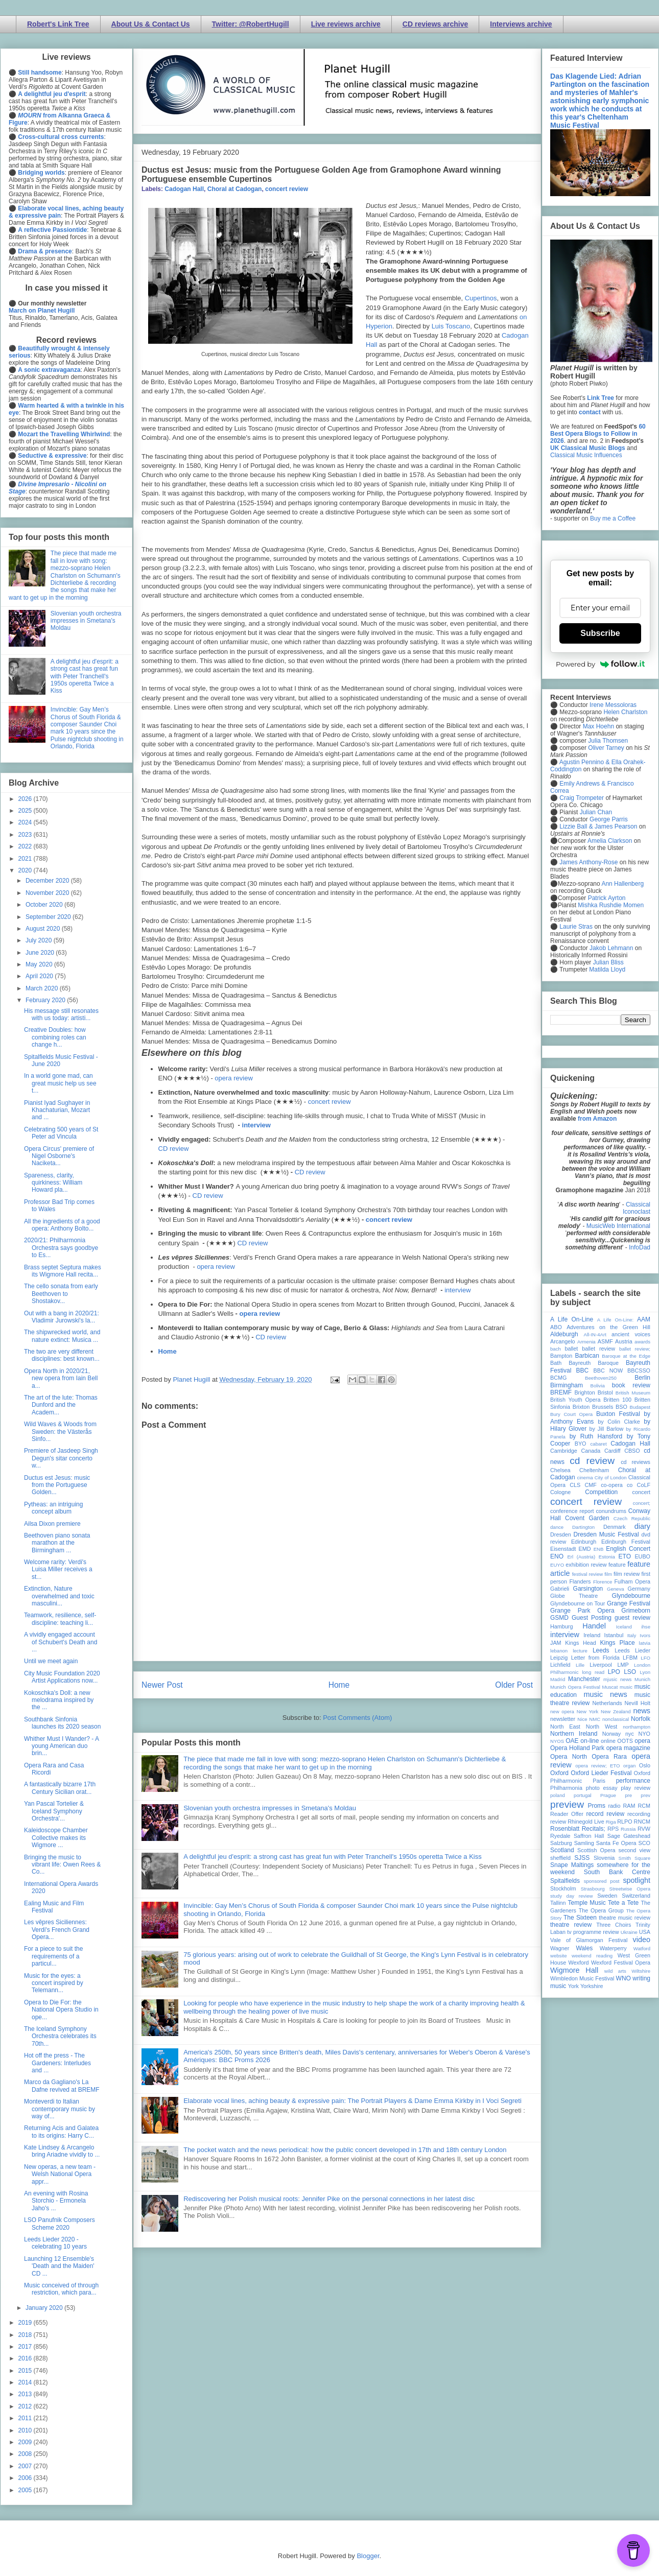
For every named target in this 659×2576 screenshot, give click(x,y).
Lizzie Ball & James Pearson (598, 826)
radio (614, 1806)
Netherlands (607, 1703)
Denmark (614, 1527)
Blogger (368, 2556)
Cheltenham (594, 1470)
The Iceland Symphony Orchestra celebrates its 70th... (60, 2036)
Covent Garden (587, 1518)
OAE (572, 1740)
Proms (596, 1805)
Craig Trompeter (581, 797)
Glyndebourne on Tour (577, 1603)
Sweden (607, 1896)
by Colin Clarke (619, 1422)
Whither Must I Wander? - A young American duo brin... (61, 1746)
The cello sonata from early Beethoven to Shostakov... (61, 1294)
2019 (26, 2322)
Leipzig (559, 1658)
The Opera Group (601, 1910)
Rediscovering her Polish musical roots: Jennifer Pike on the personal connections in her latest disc (329, 2199)
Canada (590, 1451)
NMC (594, 1719)
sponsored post (602, 1881)
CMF (591, 1485)
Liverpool (601, 1665)
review (558, 1821)
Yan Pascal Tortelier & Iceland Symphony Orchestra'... (54, 1811)
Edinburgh (583, 1542)
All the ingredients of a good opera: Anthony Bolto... (62, 1225)
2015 (26, 2370)
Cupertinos (481, 298)
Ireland (591, 1635)
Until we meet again (51, 1661)
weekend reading (592, 1955)
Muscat (610, 1687)
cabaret (599, 1444)
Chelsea (560, 1470)
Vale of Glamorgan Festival (588, 1940)
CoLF (643, 1485)
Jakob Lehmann (611, 948)
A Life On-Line (571, 1319)
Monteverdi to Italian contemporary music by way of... (59, 2109)
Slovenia (604, 1858)
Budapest (639, 1407)
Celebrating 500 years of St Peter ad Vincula (61, 1133)
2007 (26, 2466)
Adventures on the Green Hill (608, 1327)
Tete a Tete (623, 1902)
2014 (26, 2382)
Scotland (562, 1850)
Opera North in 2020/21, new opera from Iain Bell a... (61, 1378)
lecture (580, 1650)
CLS (575, 1485)
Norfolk (640, 1718)
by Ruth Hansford (596, 1436)
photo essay (602, 1788)
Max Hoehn (598, 726)
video (641, 1939)
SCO (644, 1843)
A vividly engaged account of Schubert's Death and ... (60, 1642)
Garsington (588, 1588)
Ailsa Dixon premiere (52, 1523)
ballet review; (634, 1349)
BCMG (558, 1378)
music (626, 1687)
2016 (26, 2358)
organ (629, 1765)
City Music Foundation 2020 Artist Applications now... (62, 1677)
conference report (572, 1511)
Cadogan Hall (184, 189)
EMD (585, 1549)
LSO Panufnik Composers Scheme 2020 (59, 2223)
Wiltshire (640, 1971)
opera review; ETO (597, 1765)
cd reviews (635, 1462)
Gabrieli (559, 1589)
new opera (562, 1711)
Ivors (645, 1635)
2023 (26, 834)
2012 (26, 2406)
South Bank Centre (617, 1872)
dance (556, 1527)
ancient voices (630, 1334)
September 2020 (49, 916)
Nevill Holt (637, 1703)
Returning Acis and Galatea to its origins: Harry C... (61, 2131)
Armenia (586, 1341)
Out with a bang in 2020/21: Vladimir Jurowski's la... (61, 1317)
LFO (645, 1658)
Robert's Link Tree (58, 24)
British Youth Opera (575, 1400)
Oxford (559, 1773)
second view (634, 1850)
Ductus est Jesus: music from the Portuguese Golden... (57, 1485)
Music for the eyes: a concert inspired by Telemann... (53, 1983)
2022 (26, 846)
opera (642, 1740)
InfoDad (639, 1247)
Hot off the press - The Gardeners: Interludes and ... (57, 2063)
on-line (589, 1740)
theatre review (571, 1924)
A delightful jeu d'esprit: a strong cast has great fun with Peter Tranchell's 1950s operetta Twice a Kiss (332, 1856)
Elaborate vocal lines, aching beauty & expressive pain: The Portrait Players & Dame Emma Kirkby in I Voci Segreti (352, 2101)
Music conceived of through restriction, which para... (61, 2289)
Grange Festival (628, 1603)
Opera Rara (609, 1756)
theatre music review (624, 1918)
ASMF (605, 1341)
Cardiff (612, 1451)
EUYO (557, 1565)
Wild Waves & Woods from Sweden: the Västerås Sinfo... (60, 1432)
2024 (26, 822)
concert (641, 1492)
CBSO (632, 1451)
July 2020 (40, 940)
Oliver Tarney (606, 747)
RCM (644, 1806)
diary (642, 1526)
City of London (611, 1477)
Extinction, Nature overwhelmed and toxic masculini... (59, 1596)
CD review (173, 1148)
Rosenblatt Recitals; (577, 1828)
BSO (621, 1407)
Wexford (579, 1962)
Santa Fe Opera (616, 1843)
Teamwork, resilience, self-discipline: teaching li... (60, 1619)
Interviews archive (521, 24)
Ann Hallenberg (622, 883)
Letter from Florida (595, 1658)
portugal (583, 1795)
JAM (555, 1643)
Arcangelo (562, 1341)
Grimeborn (635, 1610)
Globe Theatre (574, 1596)
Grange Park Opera (582, 1610)
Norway (611, 1734)
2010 (26, 2430)
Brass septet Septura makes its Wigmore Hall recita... (62, 1271)
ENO (556, 1556)
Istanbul (613, 1635)
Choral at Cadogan (234, 189)
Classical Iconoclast (636, 1208)
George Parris (609, 819)
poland (557, 1795)
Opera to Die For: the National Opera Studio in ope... (61, 2010)
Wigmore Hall (574, 1970)
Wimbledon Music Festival (582, 1978)
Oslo (644, 1765)
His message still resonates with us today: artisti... (61, 1014)
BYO (580, 1443)
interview (256, 1125)
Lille (580, 1665)
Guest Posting (591, 1617)
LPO (614, 1671)
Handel (594, 1626)
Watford (641, 1948)
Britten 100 (617, 1400)
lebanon (559, 1650)
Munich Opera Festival (575, 1687)
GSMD (559, 1617)
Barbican (587, 1355)
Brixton (581, 1407)
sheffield (560, 1858)
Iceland (624, 1626)
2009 (26, 2442)
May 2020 (40, 964)
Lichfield (560, 1665)
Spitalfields (565, 1880)
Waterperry (613, 1948)
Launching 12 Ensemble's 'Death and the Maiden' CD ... (59, 2266)
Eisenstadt (563, 1549)
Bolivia (598, 1385)
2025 (26, 810)
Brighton (584, 1392)
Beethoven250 (601, 1378)
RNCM (642, 1821)
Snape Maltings (572, 1865)
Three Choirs (613, 1925)
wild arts (615, 1971)
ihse (645, 1626)
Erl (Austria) (581, 1556)
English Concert (628, 1548)
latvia (644, 1643)
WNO (623, 1978)
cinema (585, 1477)
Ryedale (560, 1836)
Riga (611, 1822)
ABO (556, 1327)
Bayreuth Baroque (594, 1363)
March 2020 (43, 988)
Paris (599, 1781)
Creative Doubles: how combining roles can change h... (55, 1037)
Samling (584, 1843)
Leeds (601, 1650)
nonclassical (615, 1719)
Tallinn (558, 1903)
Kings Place (617, 1642)
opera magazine (628, 1748)
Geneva (615, 1589)
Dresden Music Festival (606, 1534)
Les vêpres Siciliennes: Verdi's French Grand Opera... (56, 1930)
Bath (555, 1363)
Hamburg (561, 1626)
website (558, 1955)
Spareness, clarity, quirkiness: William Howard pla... (53, 1183)
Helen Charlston (625, 712)
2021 (26, 858)
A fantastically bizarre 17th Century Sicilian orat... (60, 1788)
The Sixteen (580, 1917)
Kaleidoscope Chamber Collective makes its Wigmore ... (56, 1838)
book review (631, 1385)
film (608, 1574)
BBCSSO (638, 1370)
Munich (642, 1679)
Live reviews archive (346, 24)
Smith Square (634, 1858)
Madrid (557, 1679)
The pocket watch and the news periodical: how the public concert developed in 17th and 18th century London (344, 2150)
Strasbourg (593, 1889)
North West (602, 1726)
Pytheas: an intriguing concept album (53, 1508)
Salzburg (561, 1843)
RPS (613, 1829)
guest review (632, 1617)
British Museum (633, 1393)
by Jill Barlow (607, 1429)
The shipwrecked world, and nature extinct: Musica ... (62, 1336)
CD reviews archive (435, 24)
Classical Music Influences (586, 455)
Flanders (580, 1581)
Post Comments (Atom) (357, 1717)
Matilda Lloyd (607, 969)
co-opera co (616, 1485)
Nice (582, 1719)
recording (638, 1814)
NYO (644, 1734)
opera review (233, 1078)
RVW (644, 1829)
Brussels (602, 1407)
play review (635, 1788)
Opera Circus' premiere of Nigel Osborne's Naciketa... (59, 1156)
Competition (601, 1492)
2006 (26, 2478)
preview (567, 1804)
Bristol (605, 1392)
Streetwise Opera (629, 1889)
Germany (639, 1589)
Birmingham (566, 1385)
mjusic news (617, 1679)
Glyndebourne (631, 1595)
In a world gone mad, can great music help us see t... (60, 1083)
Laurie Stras (575, 926)
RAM (629, 1806)
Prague (608, 1795)
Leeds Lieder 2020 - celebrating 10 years (55, 2243)
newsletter (562, 1719)
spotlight (636, 1880)
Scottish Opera (596, 1850)
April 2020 (40, 976)
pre (628, 1795)
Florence (602, 1582)
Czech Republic (632, 1518)
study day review (571, 1896)
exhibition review (586, 1565)
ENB (599, 1549)
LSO (630, 1671)
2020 (26, 870)
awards (642, 1341)
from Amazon (597, 1118)
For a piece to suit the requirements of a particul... (53, 1956)
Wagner (559, 1948)
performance (633, 1780)
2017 (26, 2346)
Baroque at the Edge (626, 1356)
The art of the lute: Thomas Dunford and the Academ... (61, 1405)
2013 (26, 2394)
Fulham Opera (633, 1581)
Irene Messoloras (613, 704)
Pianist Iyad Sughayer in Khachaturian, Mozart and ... (57, 1110)
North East (565, 1726)
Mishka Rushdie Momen (611, 905)
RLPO (624, 1821)
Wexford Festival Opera (620, 1962)
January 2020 (45, 2307)
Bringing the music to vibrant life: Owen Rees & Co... (62, 1865)
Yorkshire (591, 1986)
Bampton (561, 1356)
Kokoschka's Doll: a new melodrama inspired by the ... (58, 1700)
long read (593, 1672)
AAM (643, 1319)
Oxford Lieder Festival (601, 1773)
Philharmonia (566, 1788)
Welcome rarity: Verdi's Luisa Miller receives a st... (58, 1569)
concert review (286, 189)
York (573, 1986)
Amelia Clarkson (609, 840)
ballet (571, 1348)
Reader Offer (566, 1814)
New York (588, 1711)
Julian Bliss (608, 962)
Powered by (600, 664)
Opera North (568, 1756)
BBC (582, 1370)
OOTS (625, 1741)
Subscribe (600, 633)
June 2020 (41, 952)
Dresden (560, 1534)
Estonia (607, 1556)
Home (167, 1351)
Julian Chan (596, 812)
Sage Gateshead (628, 1836)
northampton (636, 1727)
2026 (26, 798)
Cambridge (563, 1451)
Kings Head (580, 1643)
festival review (587, 1574)
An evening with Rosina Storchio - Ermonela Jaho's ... (56, 2201)
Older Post (514, 1685)
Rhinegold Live (586, 1821)
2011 (26, 2418)
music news (605, 1694)
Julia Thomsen (608, 740)
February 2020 (46, 1000)
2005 (26, 2490)
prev (645, 1795)
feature (617, 1565)
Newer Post (162, 1685)
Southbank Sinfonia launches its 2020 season (62, 1723)
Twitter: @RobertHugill (250, 24)
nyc (629, 1734)
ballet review (598, 1348)
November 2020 (48, 892)
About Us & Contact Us (150, 24)
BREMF (561, 1392)
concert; (641, 1503)
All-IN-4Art (595, 1334)
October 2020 (45, 904)
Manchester (584, 1679)
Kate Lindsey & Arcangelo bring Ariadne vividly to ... (62, 2151)
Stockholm (563, 1888)
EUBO (642, 1556)
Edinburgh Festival (625, 1542)
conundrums (611, 1511)
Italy (632, 1635)
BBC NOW (608, 1370)
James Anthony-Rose (588, 862)
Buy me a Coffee (613, 518)
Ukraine (629, 1932)
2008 (26, 2453)
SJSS (582, 1857)
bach (555, 1349)
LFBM (630, 1658)
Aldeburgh (564, 1334)
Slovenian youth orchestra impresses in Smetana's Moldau (269, 1808)
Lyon (645, 1672)
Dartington (583, 1527)
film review (627, 1574)
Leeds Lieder (632, 1650)
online (608, 1741)
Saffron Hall (589, 1836)
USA (644, 1932)
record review (605, 1813)
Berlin (642, 1377)
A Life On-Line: (615, 1319)
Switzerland (636, 1896)
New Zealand (616, 1711)
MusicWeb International (618, 1226)
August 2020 (44, 928)
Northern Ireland (574, 1733)
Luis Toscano (451, 326)
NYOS (557, 1741)
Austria (623, 1341)
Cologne (560, 1492)
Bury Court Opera (571, 1414)
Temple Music (586, 1902)
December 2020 (48, 880)
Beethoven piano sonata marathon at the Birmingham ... (57, 1543)
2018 (26, 2334)
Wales (584, 1948)
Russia (628, 1829)
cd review (592, 1460)
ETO (625, 1556)
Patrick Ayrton (607, 898)
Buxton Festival (618, 1413)
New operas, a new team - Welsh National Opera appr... (60, 2174)
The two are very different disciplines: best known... (62, 1355)
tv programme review (593, 1932)
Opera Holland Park (577, 1748)
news (641, 1711)
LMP (622, 1665)
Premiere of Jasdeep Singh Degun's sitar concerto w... (61, 1458)
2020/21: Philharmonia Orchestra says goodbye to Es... (61, 1248)
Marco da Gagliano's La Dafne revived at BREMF (62, 2085)
